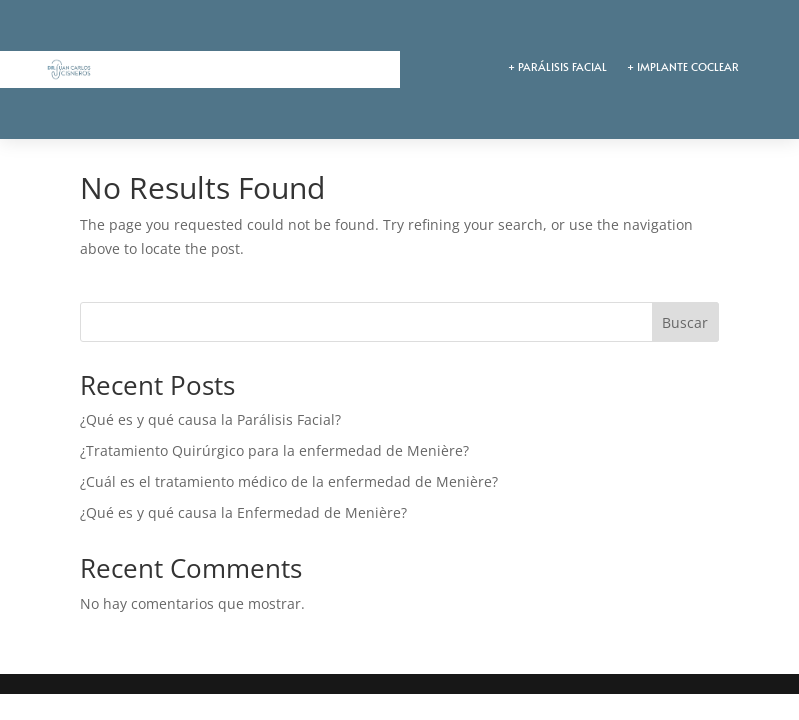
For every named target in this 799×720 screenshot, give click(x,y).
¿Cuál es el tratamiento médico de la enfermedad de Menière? (289, 481)
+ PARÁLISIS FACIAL (557, 66)
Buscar (685, 322)
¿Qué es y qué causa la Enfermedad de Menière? (243, 512)
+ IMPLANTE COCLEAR (683, 66)
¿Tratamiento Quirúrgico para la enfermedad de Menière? (274, 450)
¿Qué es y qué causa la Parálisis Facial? (210, 419)
